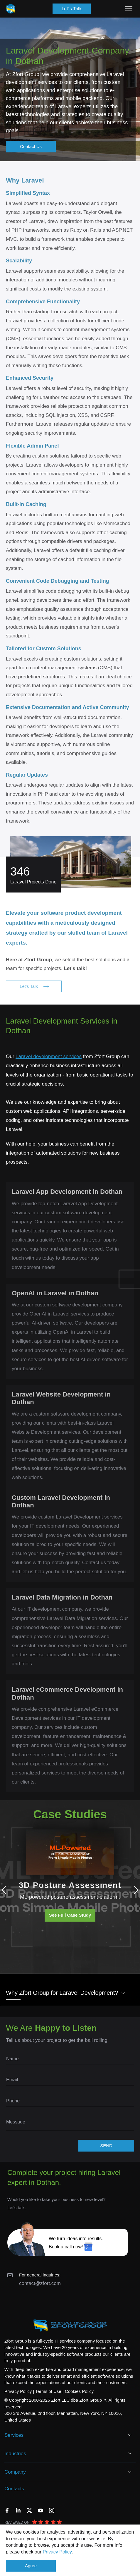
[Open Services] (130, 2435)
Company (15, 2472)
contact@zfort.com (40, 2283)
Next (134, 1890)
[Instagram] (51, 2510)
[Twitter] (29, 2510)
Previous (6, 1890)
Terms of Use (48, 2391)
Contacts (14, 2488)
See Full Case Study (70, 1915)
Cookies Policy (79, 2391)
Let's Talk (72, 8)
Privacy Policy (57, 2551)
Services (13, 2435)
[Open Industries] (130, 2453)
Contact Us (31, 146)
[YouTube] (40, 2510)
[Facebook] (7, 2510)
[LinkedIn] (18, 2510)
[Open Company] (130, 2472)
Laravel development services (49, 1056)
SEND (106, 2145)
